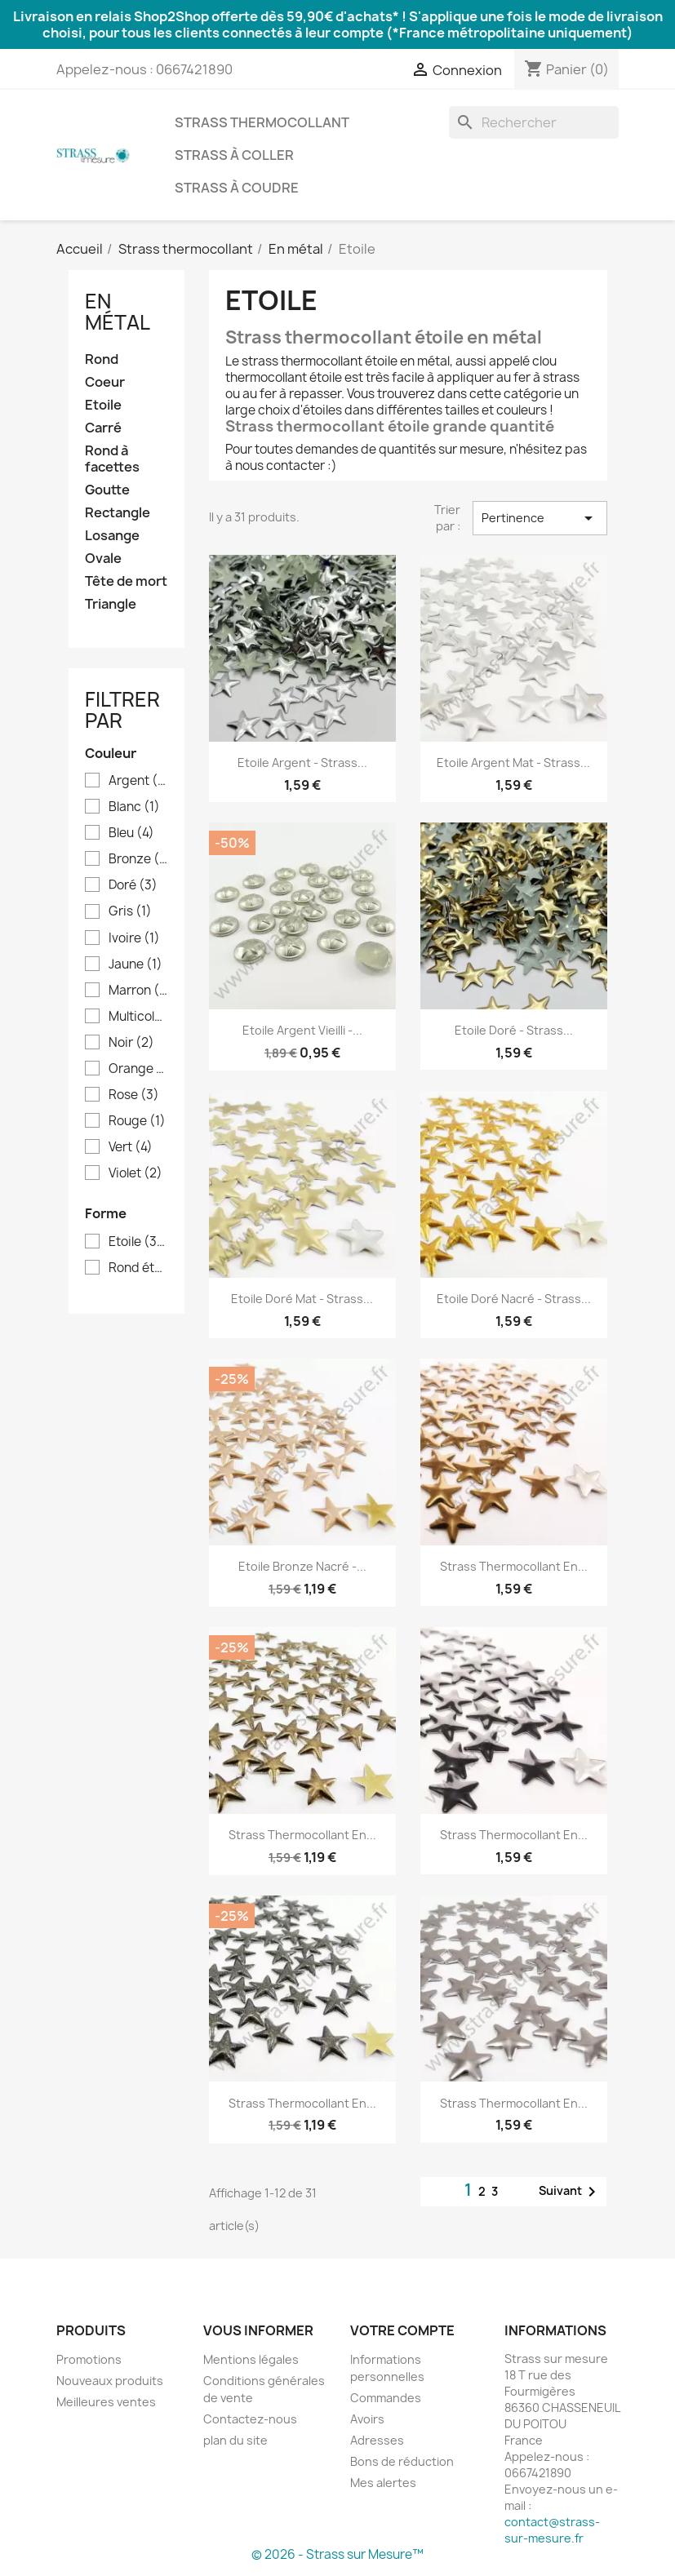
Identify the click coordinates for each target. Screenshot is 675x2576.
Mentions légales (251, 2359)
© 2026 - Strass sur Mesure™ (337, 2554)
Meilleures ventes (106, 2402)
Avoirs (367, 2419)
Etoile (103, 405)
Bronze (138, 859)
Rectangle (117, 512)
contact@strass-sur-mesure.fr (552, 2530)
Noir (131, 1043)
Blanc (134, 807)
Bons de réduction (402, 2461)
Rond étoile (138, 1268)
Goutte (107, 490)
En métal (117, 311)
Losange (112, 535)
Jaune (135, 964)
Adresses (377, 2440)
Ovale (103, 558)
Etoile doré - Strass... (514, 1030)
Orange (138, 1069)
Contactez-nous (250, 2419)
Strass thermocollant (262, 122)
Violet (135, 1173)
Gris (130, 911)
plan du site (235, 2440)
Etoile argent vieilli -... (302, 1030)
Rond (101, 359)
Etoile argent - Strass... (302, 762)
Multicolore (138, 1017)
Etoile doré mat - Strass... (302, 1298)
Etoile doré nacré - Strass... (514, 1298)
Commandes (385, 2397)
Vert (131, 1147)
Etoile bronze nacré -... (302, 1566)
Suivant (570, 2191)
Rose (134, 1095)
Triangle (110, 604)
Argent (138, 781)
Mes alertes (383, 2482)
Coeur (105, 382)
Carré (103, 428)
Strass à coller (234, 155)
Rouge (137, 1121)
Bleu (131, 833)
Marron (138, 990)
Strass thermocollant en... (514, 1566)
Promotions (89, 2359)
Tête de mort (126, 581)
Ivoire (134, 938)
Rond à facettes (112, 459)
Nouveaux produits (109, 2380)
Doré (133, 885)
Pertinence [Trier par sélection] (539, 518)
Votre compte (402, 2330)
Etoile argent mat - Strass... (513, 762)
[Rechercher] (534, 122)
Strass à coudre (237, 188)
